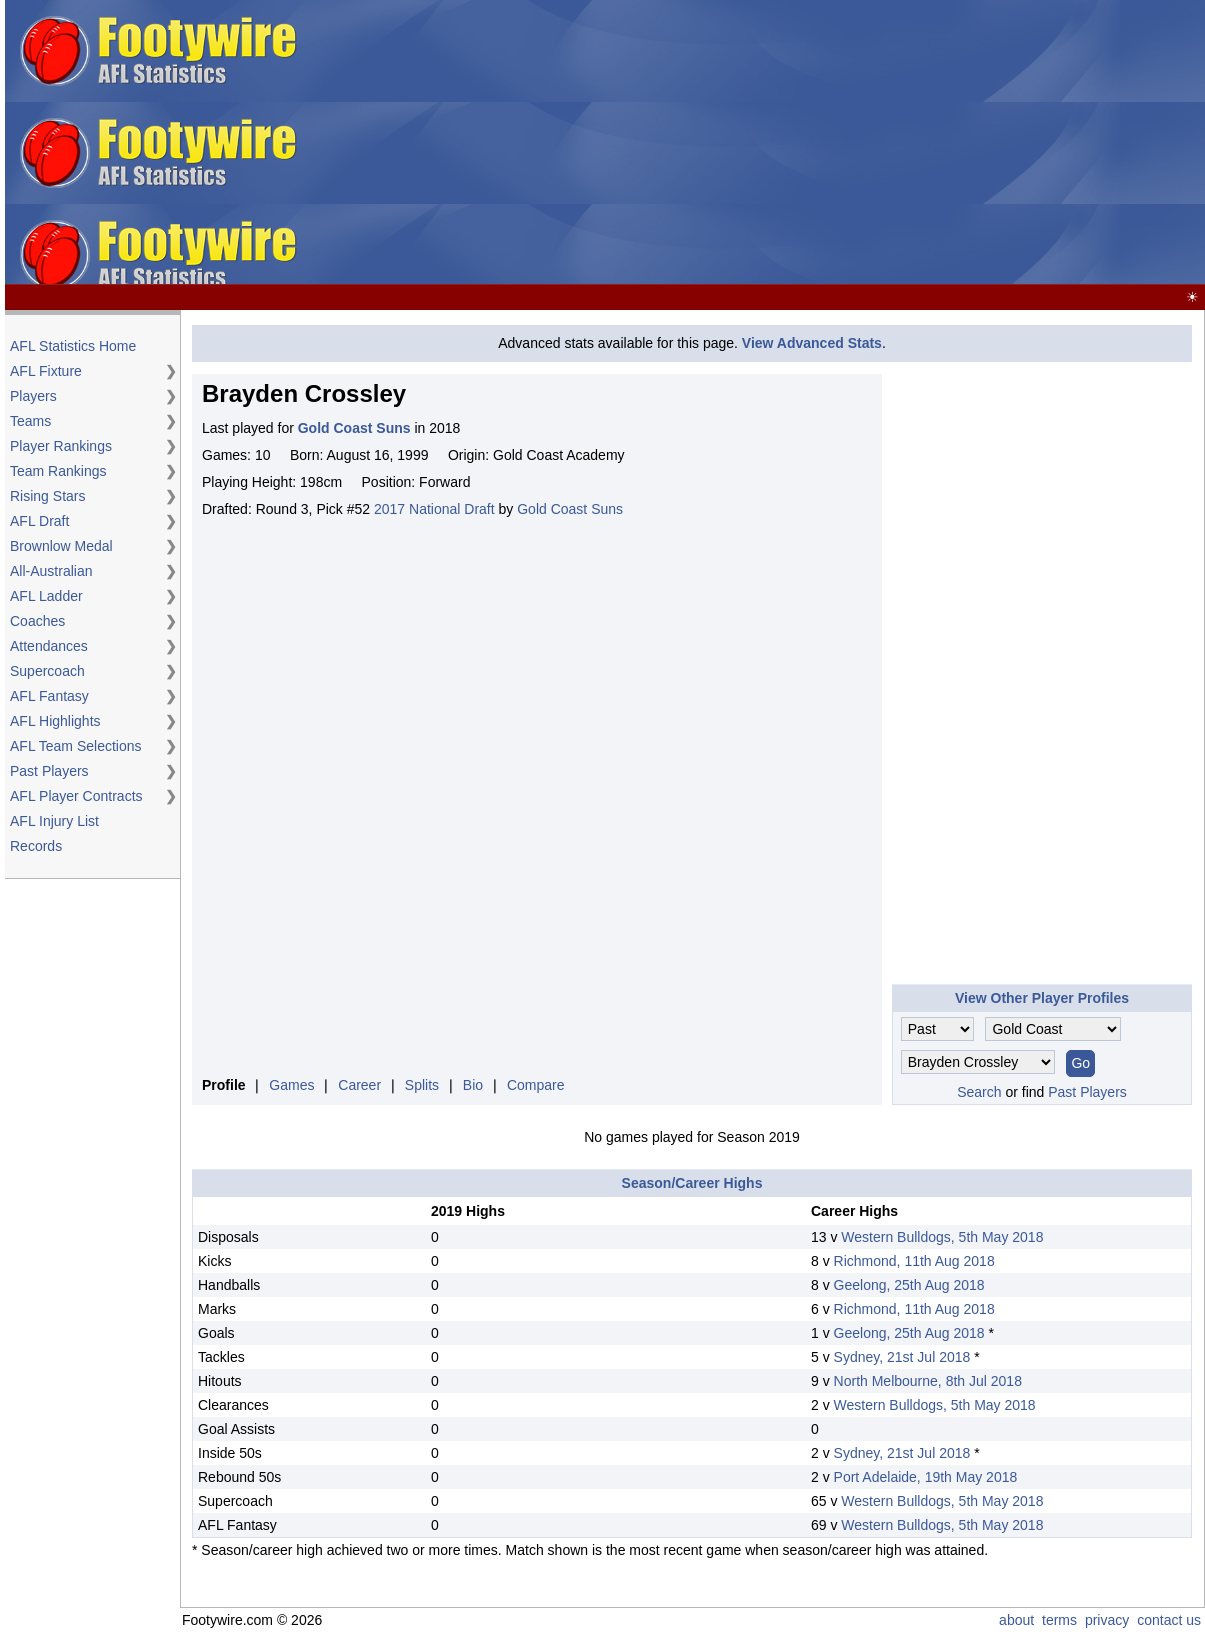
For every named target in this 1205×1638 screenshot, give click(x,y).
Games (291, 1085)
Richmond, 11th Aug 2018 (914, 1261)
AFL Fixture (46, 371)
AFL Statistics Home (73, 346)
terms (1059, 1620)
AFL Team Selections (76, 746)
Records (36, 846)
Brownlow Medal (61, 546)
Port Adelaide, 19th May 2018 (926, 1477)
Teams (30, 421)
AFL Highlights (55, 721)
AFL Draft (39, 521)
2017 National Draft (434, 509)
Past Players (49, 771)
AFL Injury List (54, 821)
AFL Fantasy (49, 696)
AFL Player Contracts (76, 796)
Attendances (49, 646)
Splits (422, 1085)
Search (979, 1092)
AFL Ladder (46, 596)
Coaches (37, 621)
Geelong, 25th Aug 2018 (909, 1285)
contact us (1169, 1620)
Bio (473, 1085)
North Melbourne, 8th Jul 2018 (928, 1381)
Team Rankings (58, 471)
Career (359, 1085)
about (1016, 1620)
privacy (1107, 1620)
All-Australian (51, 571)
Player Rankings (61, 446)
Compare (536, 1085)
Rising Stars (47, 496)
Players (33, 396)
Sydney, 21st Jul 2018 (902, 1357)
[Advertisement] (882, 143)
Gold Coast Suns (570, 509)
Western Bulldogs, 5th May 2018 (942, 1237)
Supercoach (47, 671)
